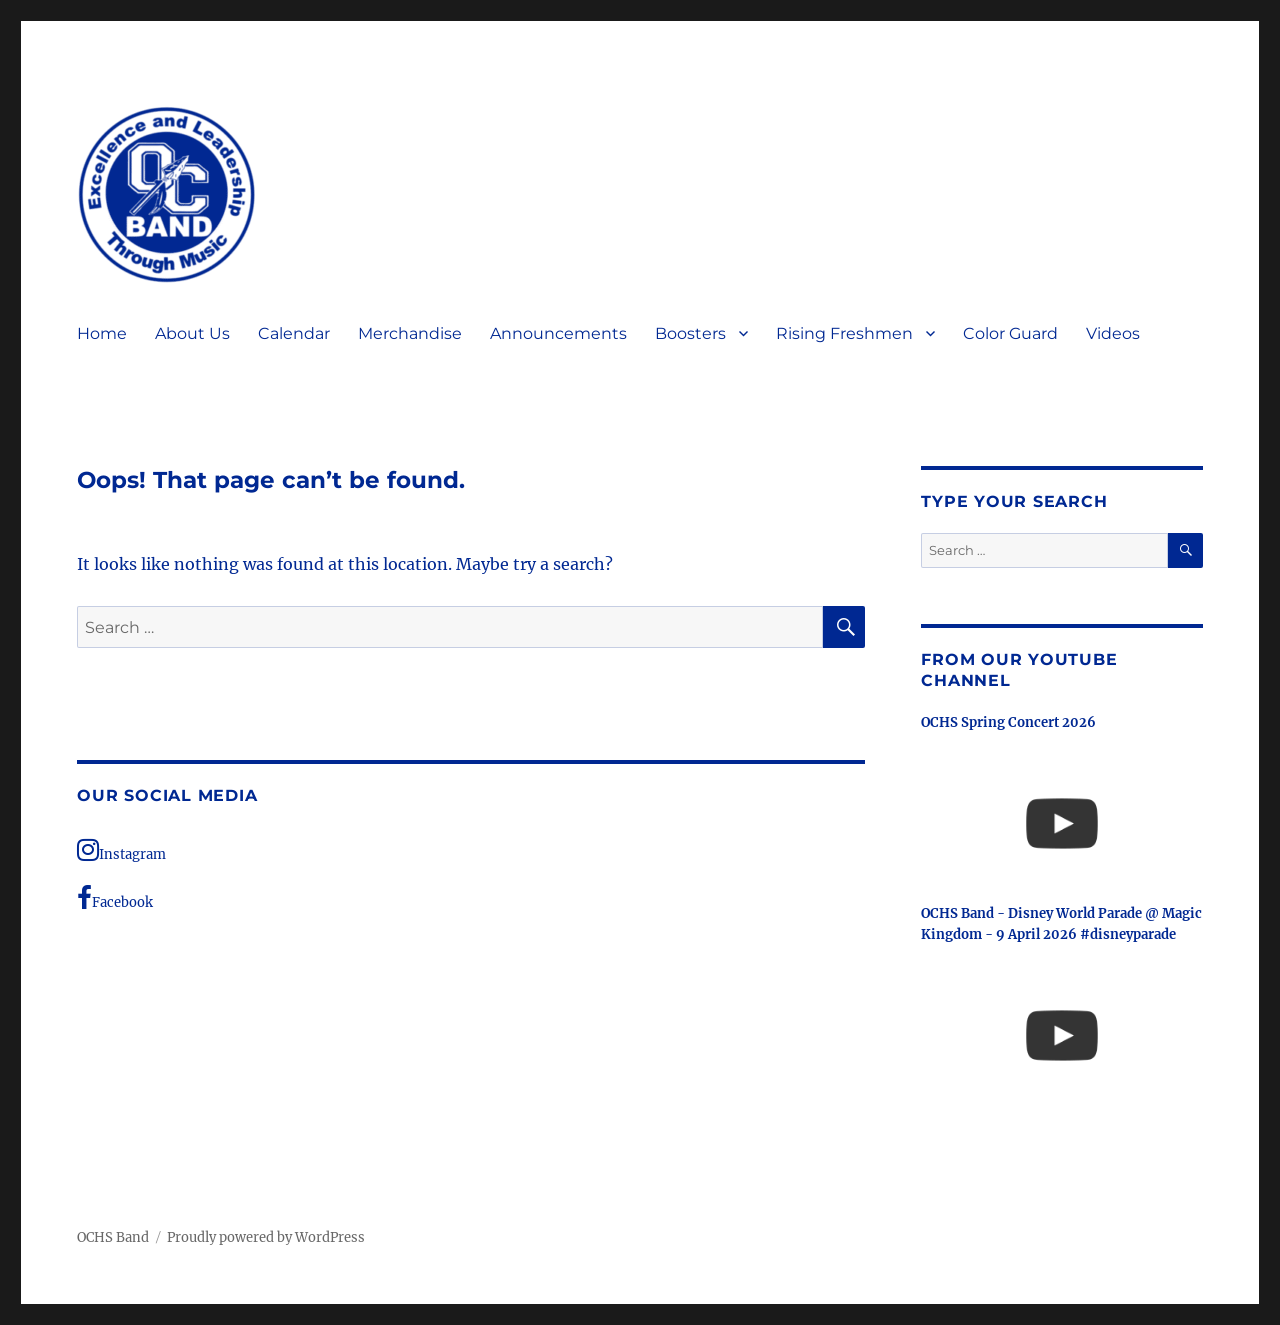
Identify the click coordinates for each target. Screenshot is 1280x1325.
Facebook (115, 898)
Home (102, 333)
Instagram (121, 850)
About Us (192, 333)
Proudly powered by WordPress (266, 1237)
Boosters (690, 333)
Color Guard (1010, 333)
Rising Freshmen (844, 333)
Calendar (294, 333)
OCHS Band (113, 1237)
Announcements (558, 333)
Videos (1113, 333)
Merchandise (410, 333)
